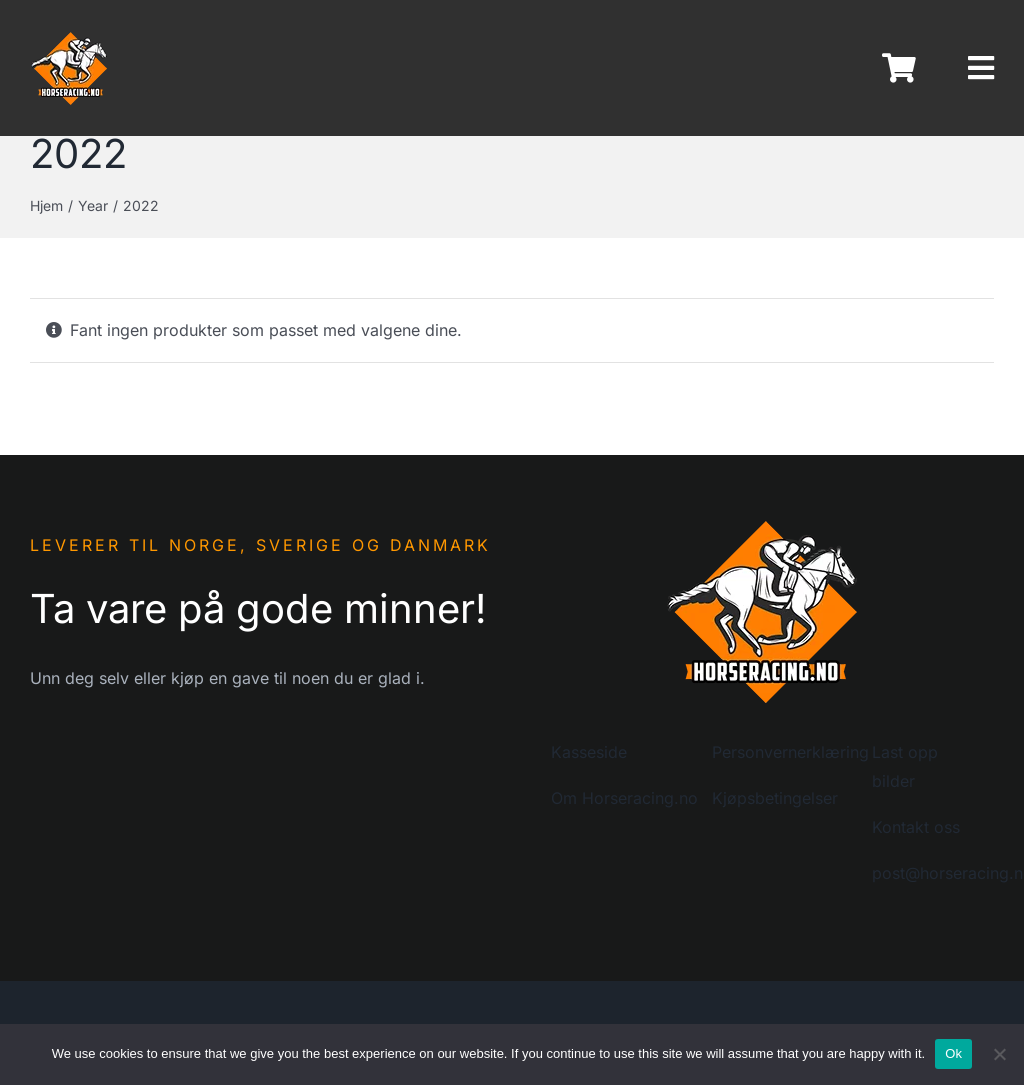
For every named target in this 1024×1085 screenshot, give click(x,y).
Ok (953, 1053)
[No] (999, 1054)
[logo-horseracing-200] (763, 525)
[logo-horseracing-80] (70, 38)
